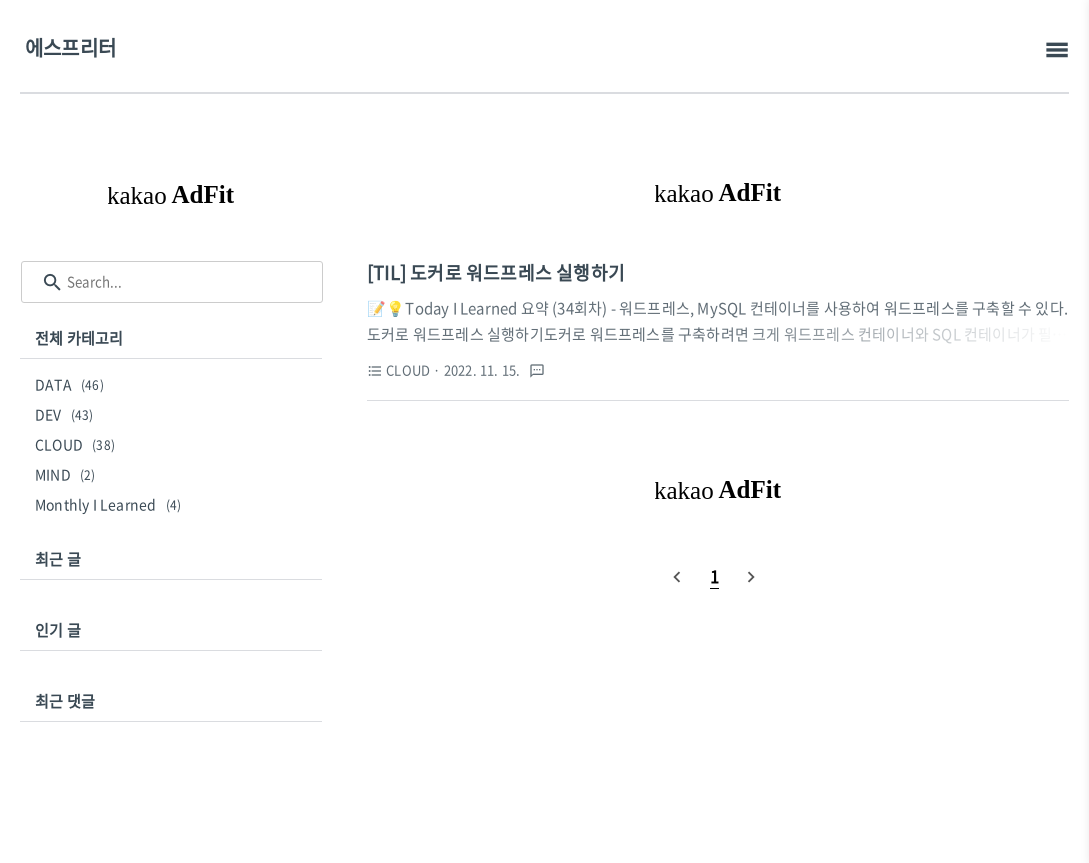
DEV (67, 414)
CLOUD (78, 444)
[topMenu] (1056, 50)
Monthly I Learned (111, 504)
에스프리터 (70, 47)
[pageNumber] (714, 576)
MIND (68, 474)
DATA (72, 384)
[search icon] (52, 282)
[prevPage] (677, 576)
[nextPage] (751, 576)
